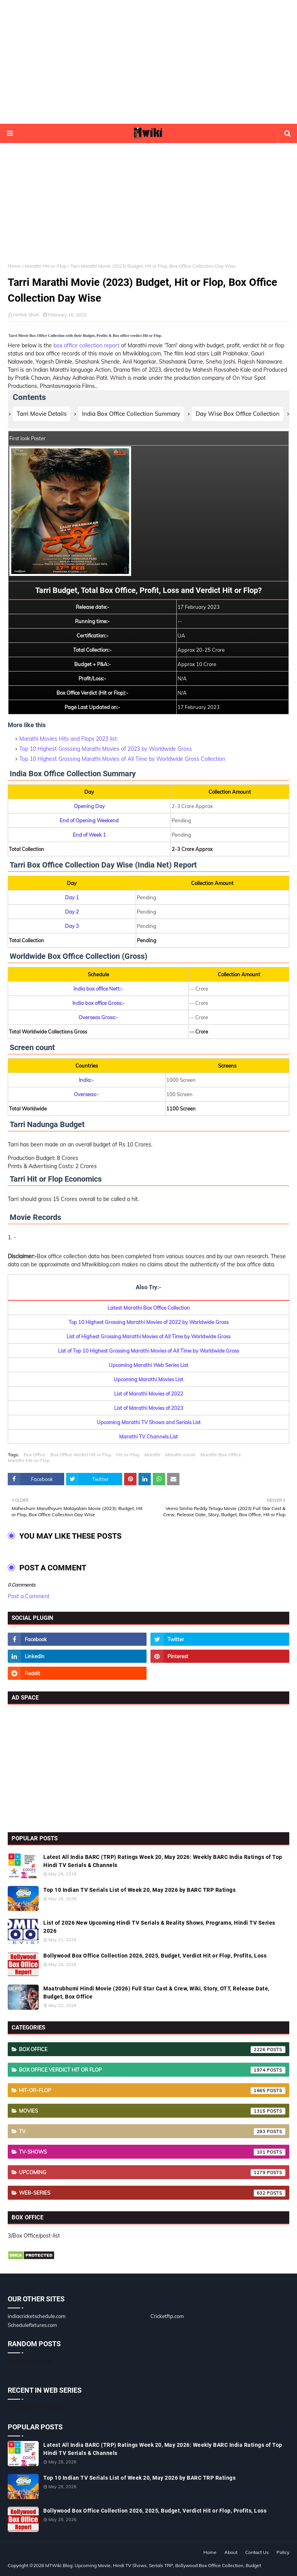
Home (14, 266)
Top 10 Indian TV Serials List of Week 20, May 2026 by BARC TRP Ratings (139, 1890)
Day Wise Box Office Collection (238, 413)
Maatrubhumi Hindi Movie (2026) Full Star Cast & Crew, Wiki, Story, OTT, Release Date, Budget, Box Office (156, 1992)
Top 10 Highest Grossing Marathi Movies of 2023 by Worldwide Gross (105, 748)
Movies (152, 2111)
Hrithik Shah (26, 315)
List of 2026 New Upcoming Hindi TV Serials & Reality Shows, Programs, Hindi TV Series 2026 (159, 1927)
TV (152, 2131)
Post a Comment (29, 1596)
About (230, 2552)
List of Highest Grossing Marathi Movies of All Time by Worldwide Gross (148, 1336)
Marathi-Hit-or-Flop (46, 266)
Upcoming (152, 2172)
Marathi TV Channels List (148, 1436)
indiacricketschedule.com (36, 2316)
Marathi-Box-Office (220, 1454)
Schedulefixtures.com (32, 2325)
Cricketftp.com (167, 2316)
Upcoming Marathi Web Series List (148, 1365)
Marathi (152, 1454)
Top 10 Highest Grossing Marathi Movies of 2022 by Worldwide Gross (148, 1322)
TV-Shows (152, 2152)
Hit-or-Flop (128, 1454)
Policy (283, 2552)
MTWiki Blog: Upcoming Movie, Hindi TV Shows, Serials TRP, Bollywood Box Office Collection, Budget (153, 2565)
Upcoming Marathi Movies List (148, 1379)
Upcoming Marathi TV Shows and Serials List (149, 1422)
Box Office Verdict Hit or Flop (80, 1454)
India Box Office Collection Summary (131, 413)
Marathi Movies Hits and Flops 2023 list (68, 738)
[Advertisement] (148, 62)
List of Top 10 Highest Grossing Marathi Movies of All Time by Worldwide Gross (148, 1351)
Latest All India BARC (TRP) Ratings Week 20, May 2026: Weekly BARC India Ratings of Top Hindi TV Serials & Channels (162, 1861)
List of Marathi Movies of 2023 (148, 1408)
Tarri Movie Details (42, 413)
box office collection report (86, 345)
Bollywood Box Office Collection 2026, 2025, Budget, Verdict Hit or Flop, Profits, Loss (154, 1955)
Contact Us (257, 2552)
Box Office (35, 1454)
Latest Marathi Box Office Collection (149, 1308)
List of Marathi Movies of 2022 (148, 1393)
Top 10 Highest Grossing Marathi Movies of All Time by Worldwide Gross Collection (122, 758)
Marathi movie (180, 1454)
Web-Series (152, 2193)
